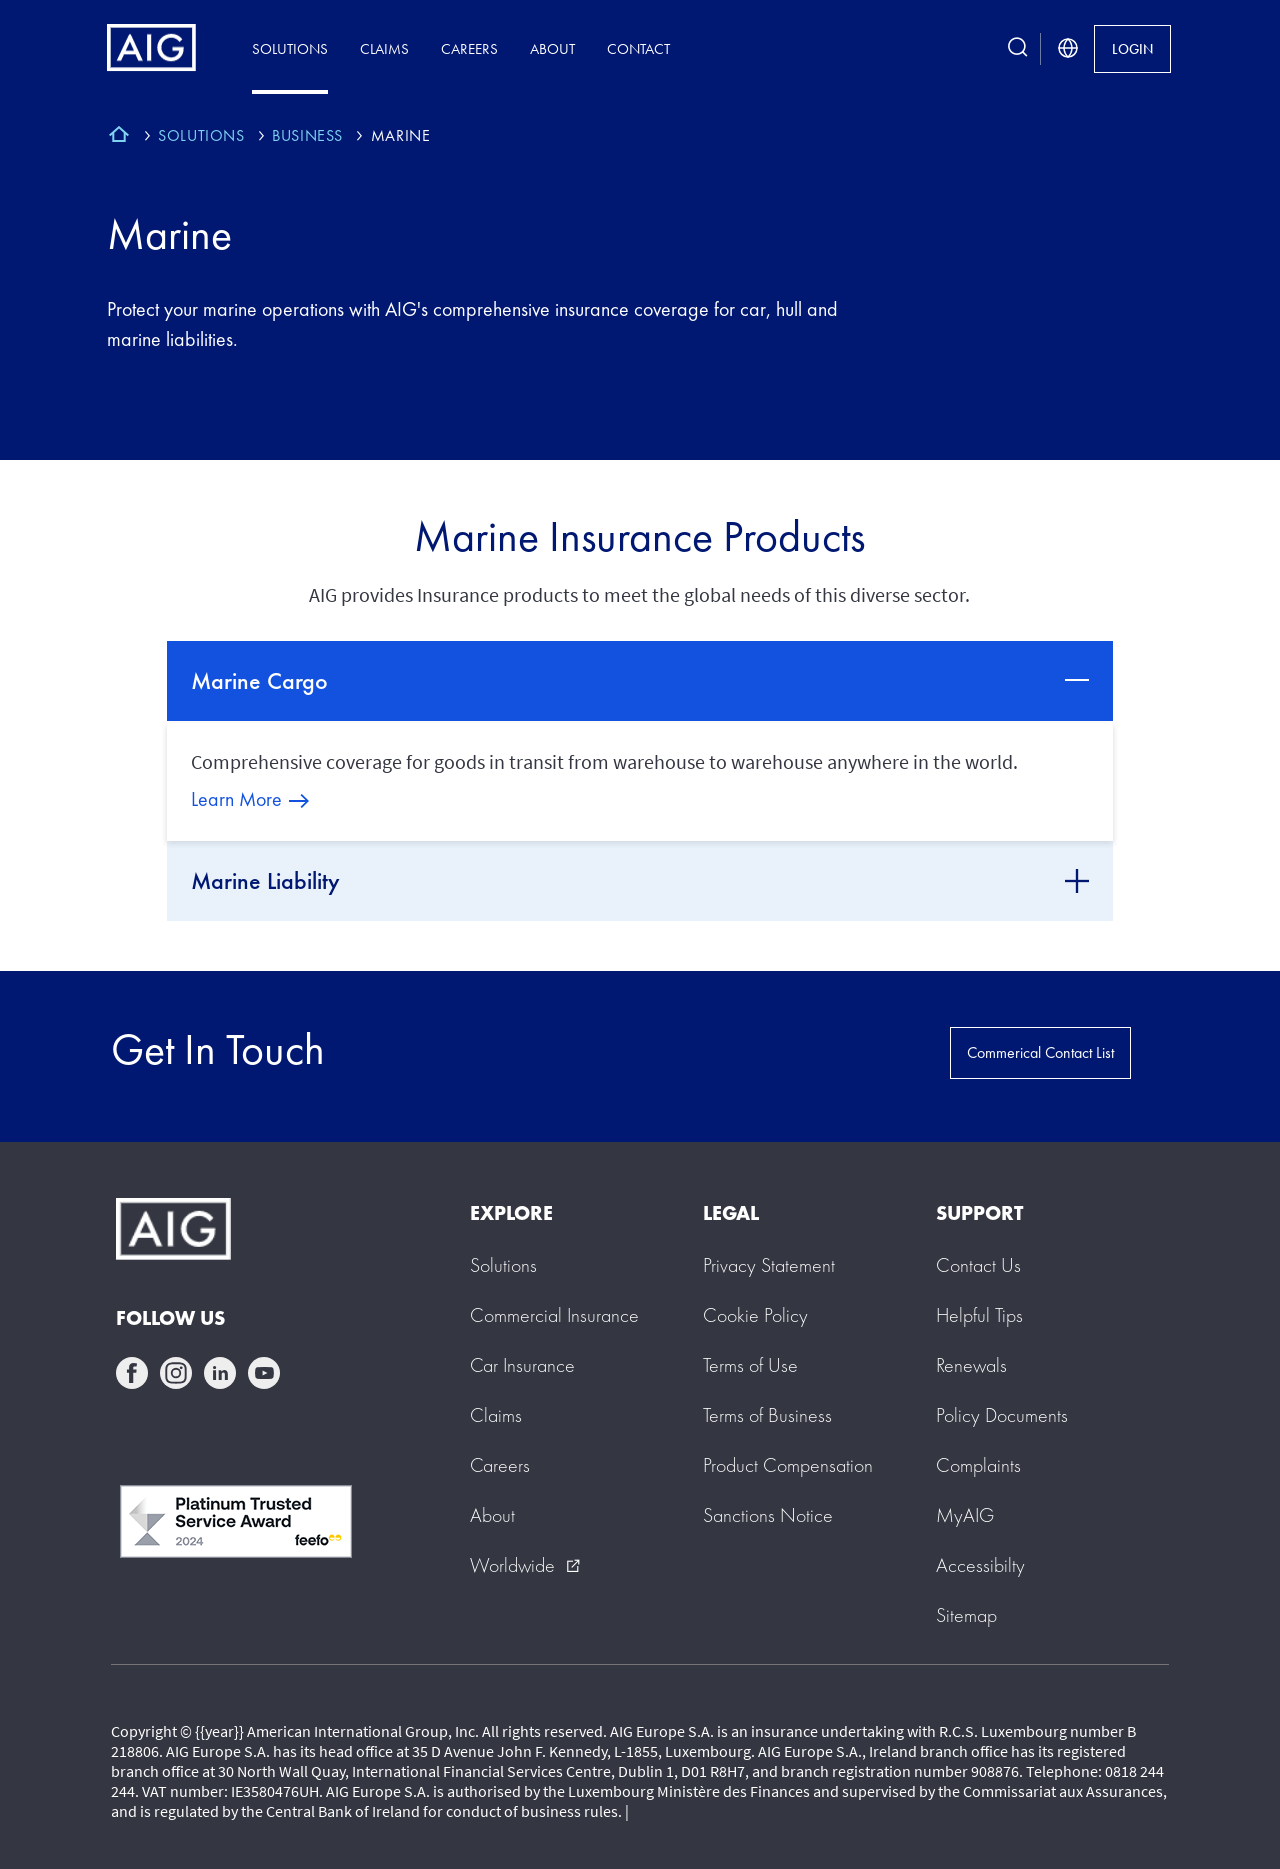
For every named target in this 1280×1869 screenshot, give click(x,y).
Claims (384, 48)
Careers (469, 48)
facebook (132, 1373)
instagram (176, 1373)
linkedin (220, 1373)
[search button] (1018, 48)
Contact (638, 48)
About (552, 48)
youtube (264, 1373)
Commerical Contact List (1040, 1052)
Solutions (290, 48)
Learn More (236, 799)
